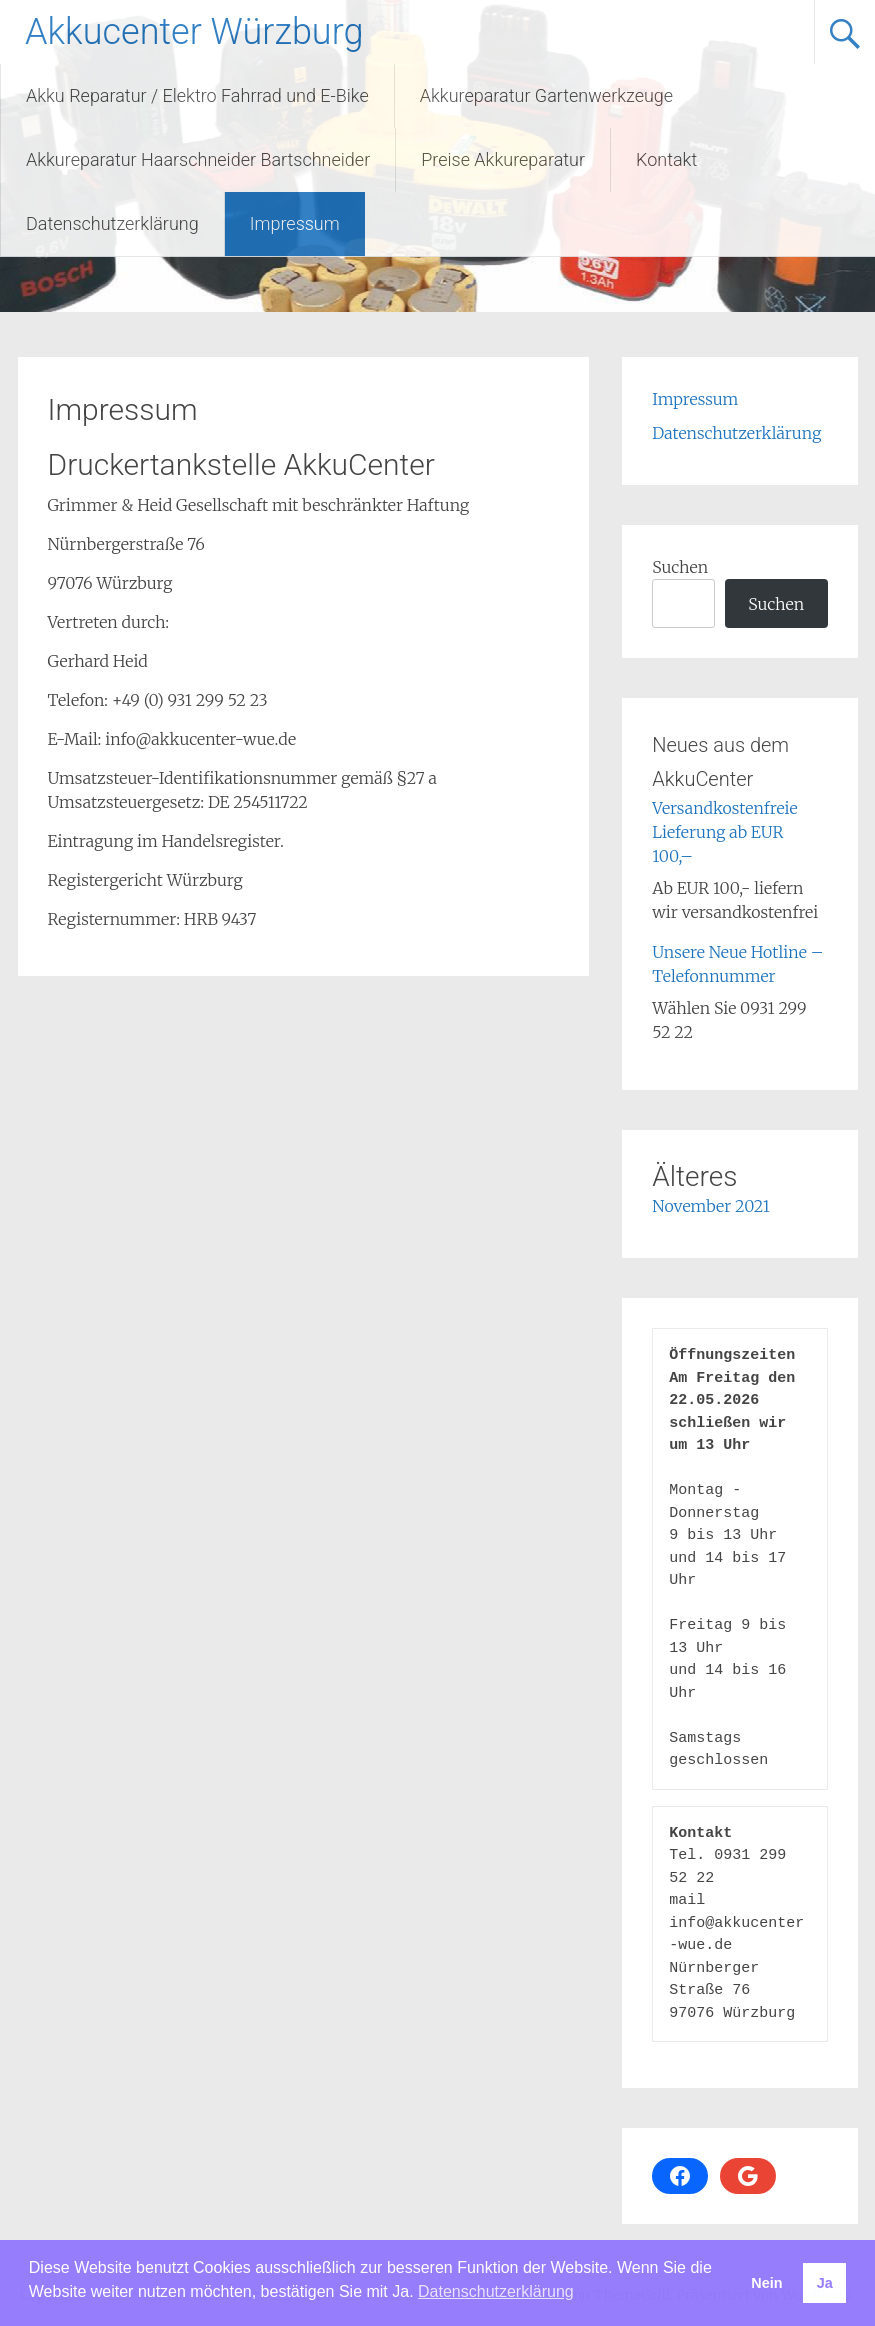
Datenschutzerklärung (112, 223)
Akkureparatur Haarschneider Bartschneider (198, 159)
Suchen (680, 567)
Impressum (295, 223)
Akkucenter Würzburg (194, 32)
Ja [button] (825, 2283)
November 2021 (711, 1206)
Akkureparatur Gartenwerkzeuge (546, 95)
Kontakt (666, 159)
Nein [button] (766, 2283)
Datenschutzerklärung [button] (496, 2291)
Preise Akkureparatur (503, 159)
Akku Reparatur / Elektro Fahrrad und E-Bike (197, 95)
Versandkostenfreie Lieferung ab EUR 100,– (724, 832)
